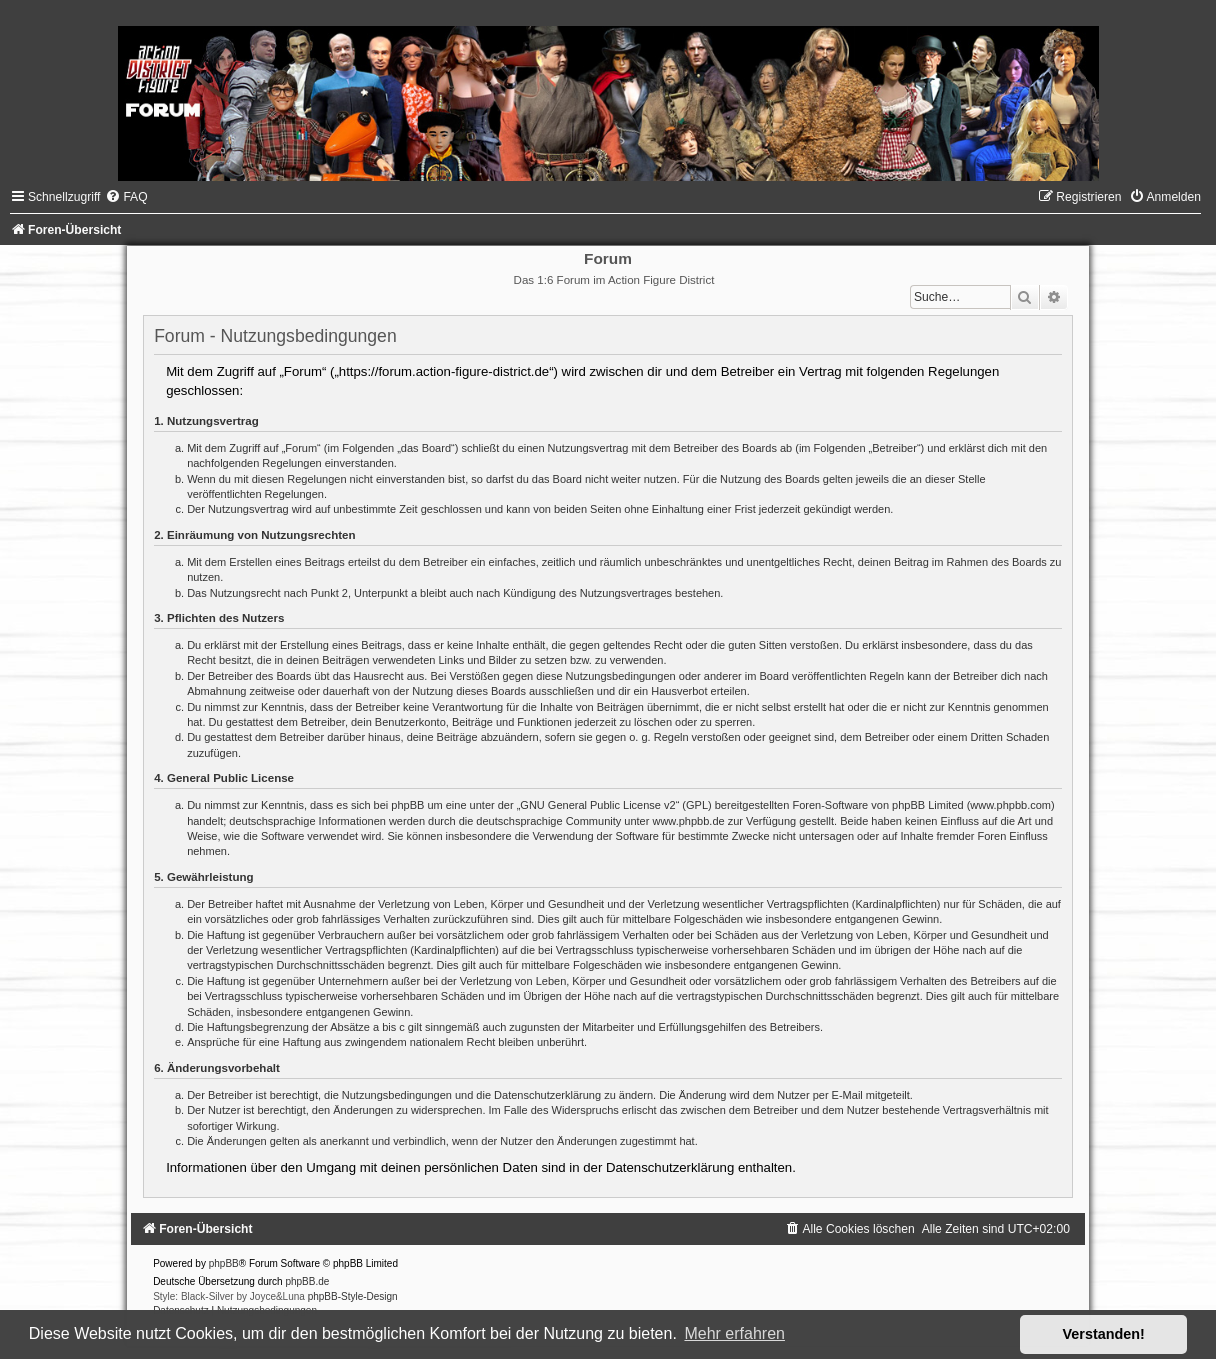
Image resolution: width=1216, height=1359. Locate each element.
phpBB (224, 1263)
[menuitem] (126, 197)
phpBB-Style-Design (353, 1296)
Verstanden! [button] (1104, 1334)
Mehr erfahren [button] (734, 1333)
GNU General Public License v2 (597, 805)
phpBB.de (307, 1281)
